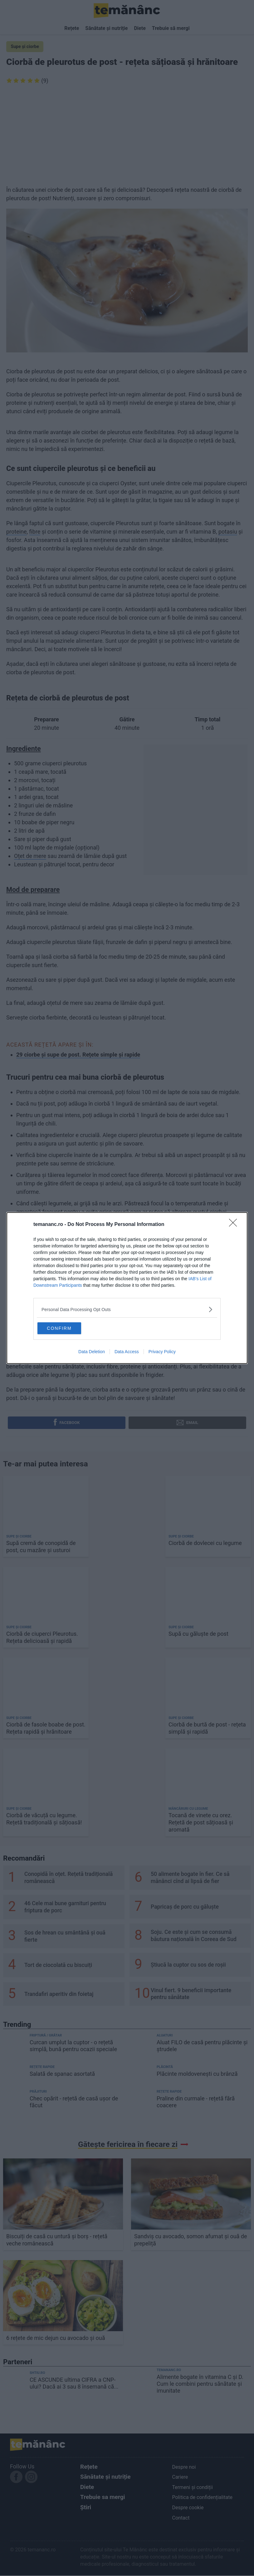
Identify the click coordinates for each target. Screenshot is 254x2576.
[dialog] (127, 1288)
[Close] (235, 1224)
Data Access (127, 1352)
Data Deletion (91, 1352)
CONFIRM (68, 1327)
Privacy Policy (162, 1352)
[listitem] (127, 1308)
